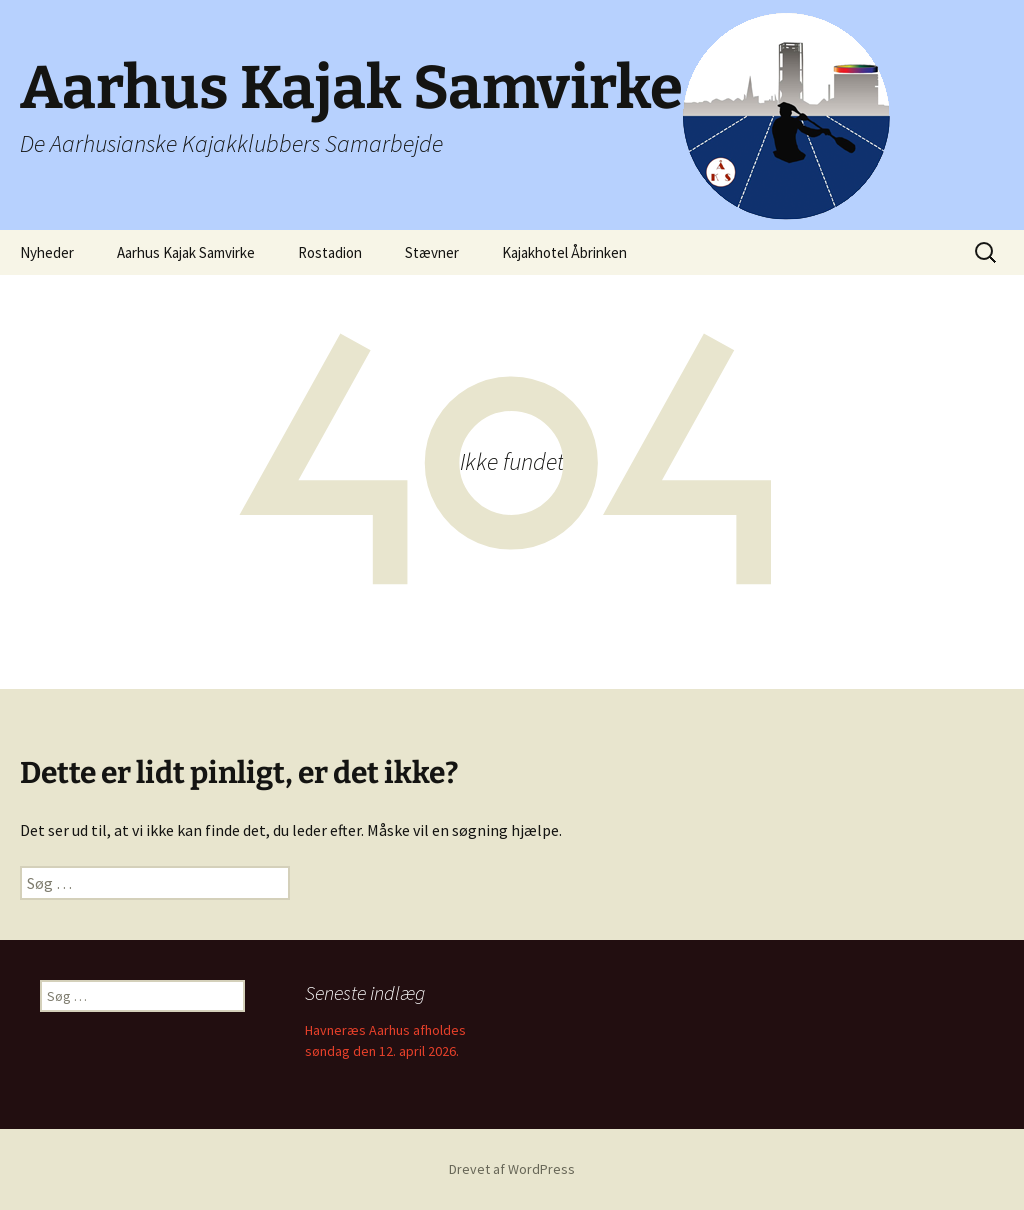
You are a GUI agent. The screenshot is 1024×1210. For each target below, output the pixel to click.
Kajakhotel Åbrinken (564, 252)
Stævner (432, 252)
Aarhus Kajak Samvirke (186, 252)
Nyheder (47, 252)
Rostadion (330, 252)
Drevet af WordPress (512, 1169)
